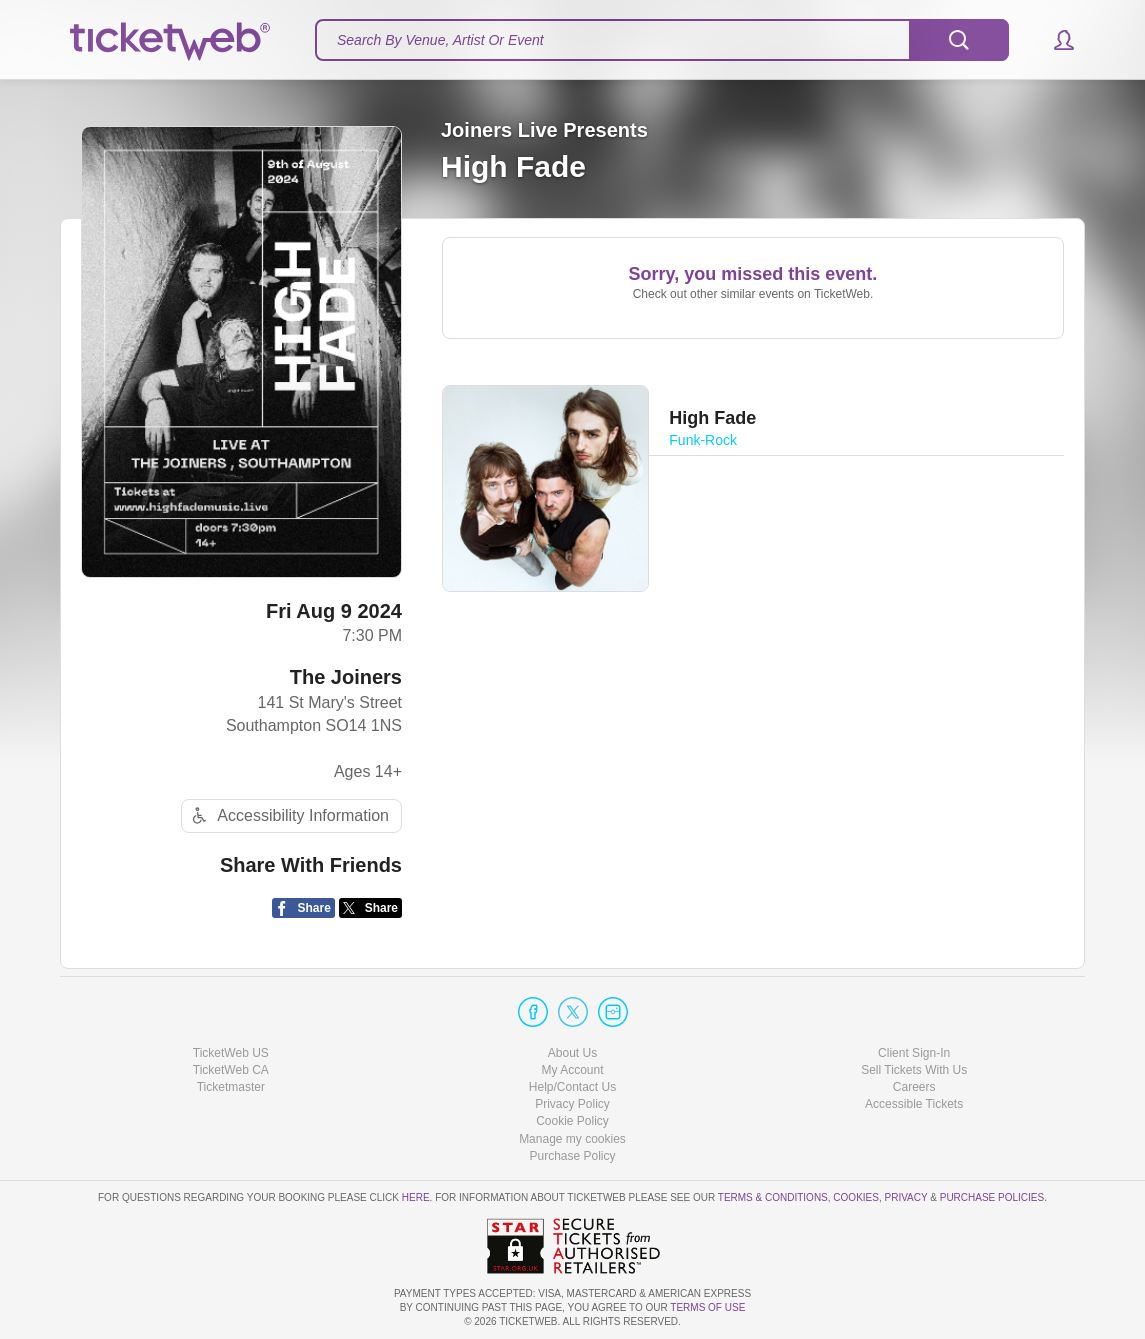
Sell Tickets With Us (914, 1070)
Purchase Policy (572, 1156)
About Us (572, 1053)
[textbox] (662, 40)
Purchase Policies (992, 1197)
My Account (572, 1070)
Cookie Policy (572, 1121)
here (416, 1197)
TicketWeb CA (231, 1070)
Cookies (856, 1197)
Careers (914, 1087)
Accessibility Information (288, 815)
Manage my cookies (572, 1139)
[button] (1054, 40)
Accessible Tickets (914, 1104)
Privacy (906, 1197)
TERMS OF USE (707, 1307)
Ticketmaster (231, 1087)
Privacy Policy (572, 1104)
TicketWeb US (231, 1053)
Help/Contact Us (572, 1087)
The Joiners (346, 677)
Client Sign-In (914, 1053)
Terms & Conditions (773, 1197)
